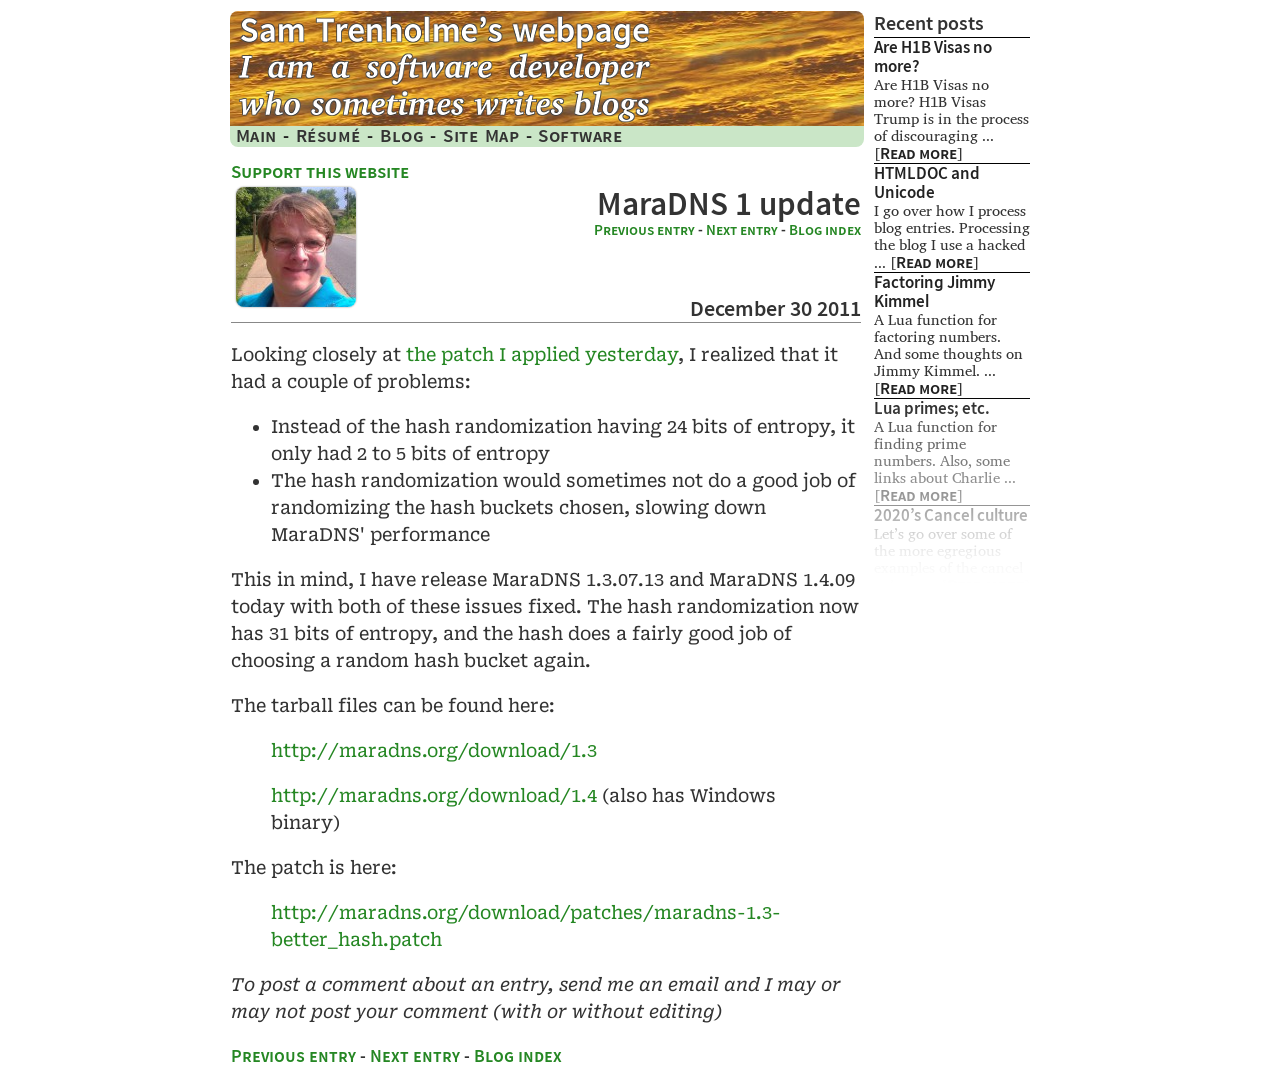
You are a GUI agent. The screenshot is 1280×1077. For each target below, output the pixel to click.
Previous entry (644, 230)
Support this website (320, 171)
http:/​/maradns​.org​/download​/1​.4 (434, 795)
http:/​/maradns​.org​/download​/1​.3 (434, 750)
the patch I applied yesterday (542, 354)
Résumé (328, 135)
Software (580, 135)
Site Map (481, 135)
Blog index (825, 230)
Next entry (742, 230)
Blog (402, 135)
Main (256, 135)
